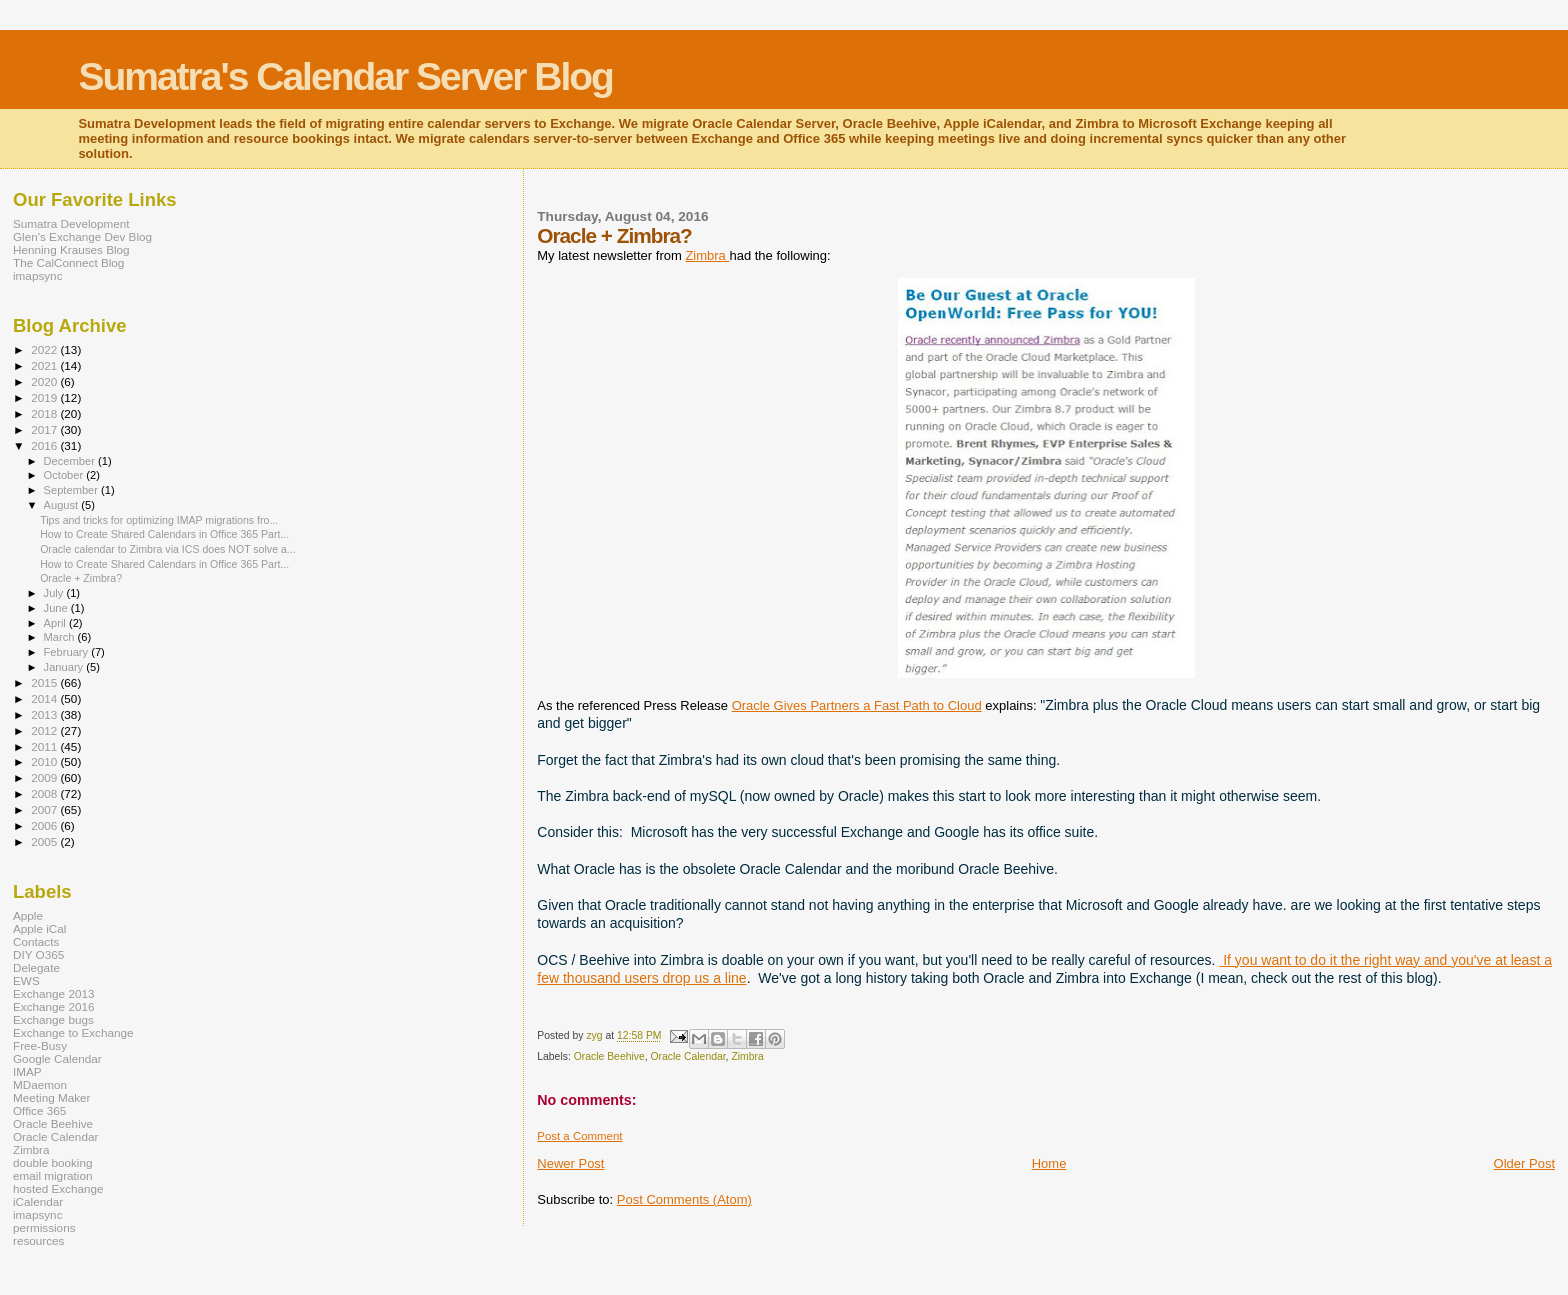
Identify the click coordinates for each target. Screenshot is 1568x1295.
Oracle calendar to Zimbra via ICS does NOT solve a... (168, 549)
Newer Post (570, 1163)
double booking (53, 1162)
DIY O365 (38, 954)
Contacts (36, 941)
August (63, 505)
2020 (45, 381)
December (71, 461)
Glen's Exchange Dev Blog (82, 236)
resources (38, 1240)
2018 (45, 413)
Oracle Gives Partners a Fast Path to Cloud (857, 705)
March (61, 637)
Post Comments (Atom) (684, 1199)
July (55, 593)
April (56, 623)
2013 (45, 714)
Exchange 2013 (53, 993)
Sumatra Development (71, 223)
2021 (45, 365)
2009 (45, 777)
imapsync (38, 275)
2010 (45, 761)
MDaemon (40, 1084)
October (65, 475)
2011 (45, 746)
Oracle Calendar (688, 1056)
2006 (45, 825)
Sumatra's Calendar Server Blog (345, 76)
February (68, 652)
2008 (45, 793)
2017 (45, 429)
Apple (28, 915)
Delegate (36, 967)
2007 (45, 809)
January (65, 667)
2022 (45, 349)
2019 (45, 397)
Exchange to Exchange (73, 1032)
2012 (45, 730)
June (57, 608)
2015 (45, 682)
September (73, 490)
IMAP (27, 1071)
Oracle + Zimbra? (81, 578)
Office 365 (39, 1110)
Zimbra (707, 255)
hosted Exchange (58, 1188)
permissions (44, 1227)
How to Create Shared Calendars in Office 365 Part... (164, 534)
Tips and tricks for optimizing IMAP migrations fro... (159, 520)
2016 (45, 445)
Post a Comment (579, 1136)
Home (1049, 1163)
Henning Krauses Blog (71, 249)
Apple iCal (39, 928)
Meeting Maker (52, 1097)
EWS (26, 980)
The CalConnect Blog (68, 262)
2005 (45, 841)
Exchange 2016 (53, 1006)
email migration (52, 1175)
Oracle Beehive (609, 1056)
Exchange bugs (53, 1019)
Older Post (1524, 1163)
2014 (45, 698)
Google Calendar (57, 1058)
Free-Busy (40, 1045)
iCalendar (38, 1201)
